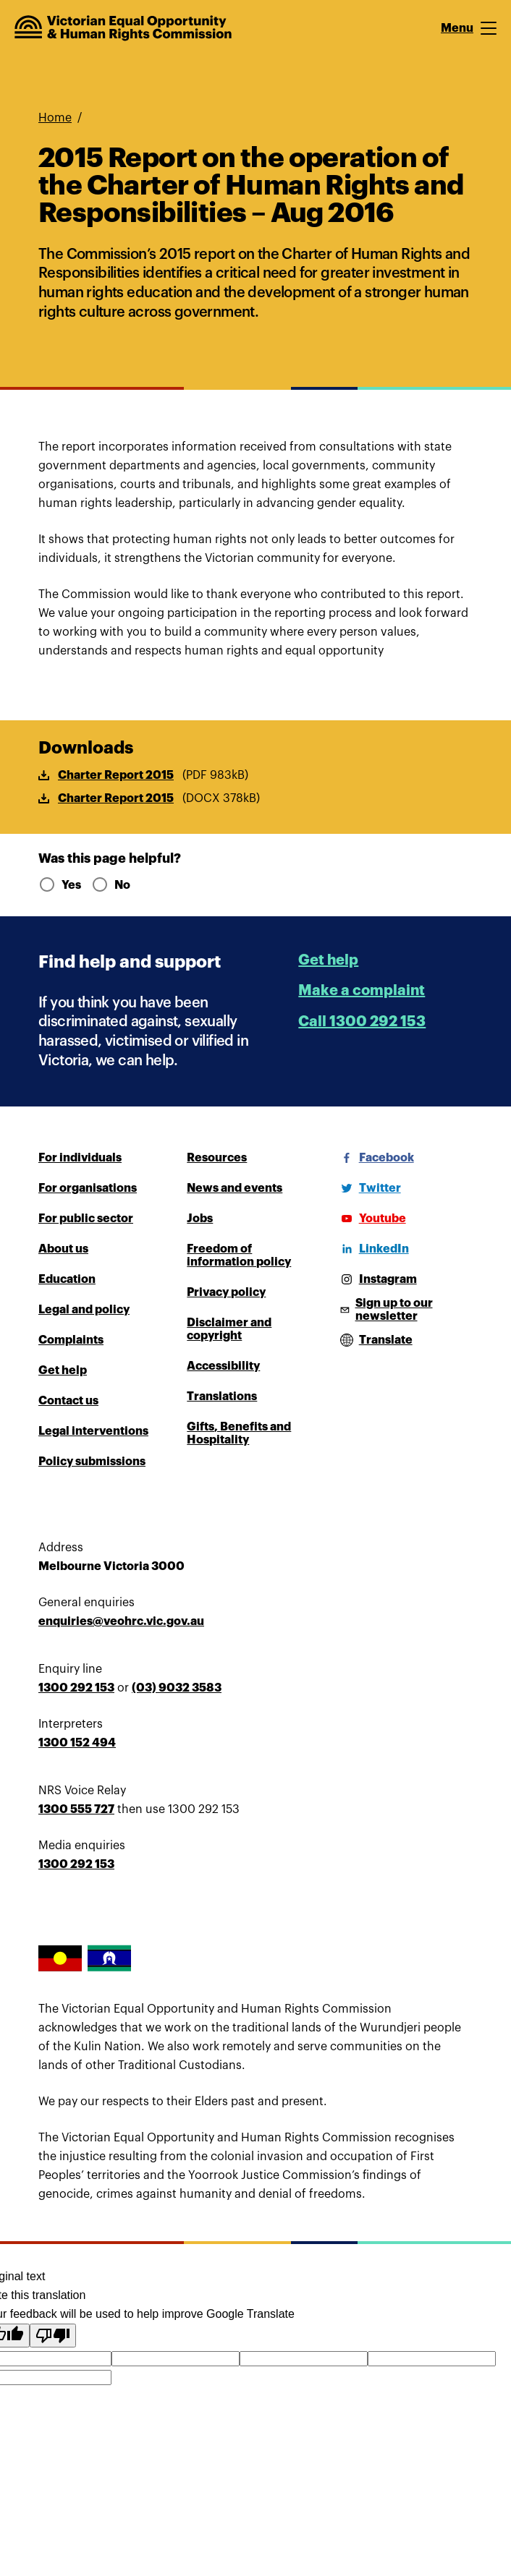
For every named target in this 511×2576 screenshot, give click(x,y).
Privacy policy (226, 1292)
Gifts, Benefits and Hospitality (239, 1433)
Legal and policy (84, 1309)
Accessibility (223, 1366)
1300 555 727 (76, 1809)
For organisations (87, 1188)
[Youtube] (371, 1218)
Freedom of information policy (239, 1255)
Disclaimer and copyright (229, 1329)
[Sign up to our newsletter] (404, 1309)
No (110, 885)
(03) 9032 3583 (176, 1688)
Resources (217, 1158)
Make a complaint (361, 990)
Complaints (71, 1340)
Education (67, 1279)
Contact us (68, 1401)
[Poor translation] (53, 2335)
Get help (328, 960)
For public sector (85, 1218)
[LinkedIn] (372, 1248)
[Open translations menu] (374, 1340)
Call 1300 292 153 (362, 1021)
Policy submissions (91, 1461)
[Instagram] (376, 1279)
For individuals (80, 1158)
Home (55, 118)
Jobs (200, 1218)
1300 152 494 (77, 1743)
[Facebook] (375, 1157)
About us (63, 1249)
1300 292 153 (76, 1688)
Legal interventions (93, 1431)
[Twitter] (368, 1188)
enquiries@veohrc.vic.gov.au (121, 1621)
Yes (59, 885)
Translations (222, 1396)
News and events (234, 1188)
